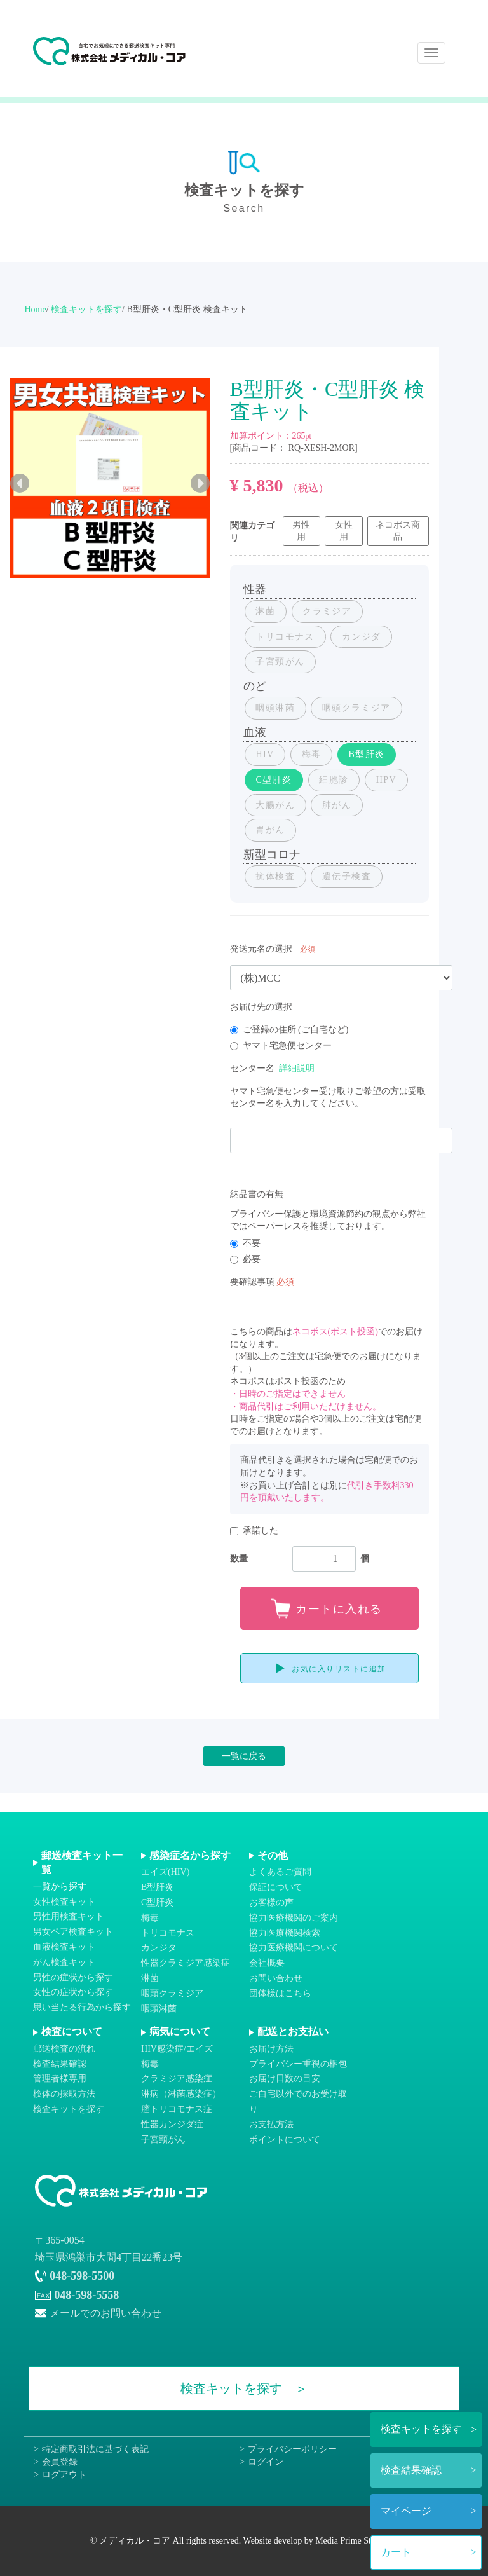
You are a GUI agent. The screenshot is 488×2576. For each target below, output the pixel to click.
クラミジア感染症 (176, 2079)
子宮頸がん (163, 2139)
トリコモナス (167, 1933)
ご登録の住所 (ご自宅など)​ (289, 1029)
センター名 (252, 1068)
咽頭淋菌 (159, 2008)
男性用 (301, 531)
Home (35, 309)
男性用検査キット (68, 1917)
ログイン (265, 2462)
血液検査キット (64, 1947)
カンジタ (159, 1948)
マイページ (406, 2510)
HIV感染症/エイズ (177, 2048)
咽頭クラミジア (172, 1993)
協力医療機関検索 (284, 1933)
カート (396, 2552)
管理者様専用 (59, 2079)
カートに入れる (339, 1609)
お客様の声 (271, 1902)
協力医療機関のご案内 (293, 1917)
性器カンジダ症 (172, 2124)
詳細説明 (297, 1068)
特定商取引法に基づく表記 (95, 2450)
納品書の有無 (256, 1194)
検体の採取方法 (64, 2094)
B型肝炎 (157, 1888)
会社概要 (267, 1963)
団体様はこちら (280, 1993)
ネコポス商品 (398, 531)
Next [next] (200, 483)
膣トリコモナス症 (176, 2109)
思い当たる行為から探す (82, 2008)
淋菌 (150, 1978)
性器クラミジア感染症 (185, 1963)
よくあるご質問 (280, 1872)
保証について (275, 1888)
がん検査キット (64, 1962)
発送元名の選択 (261, 949)
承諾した (254, 1530)
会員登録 (60, 2462)
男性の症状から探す (73, 1977)
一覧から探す (59, 1886)
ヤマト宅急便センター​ (281, 1045)
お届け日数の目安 (284, 2079)
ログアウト (64, 2474)
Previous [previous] (19, 483)
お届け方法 (271, 2048)
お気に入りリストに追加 (339, 1668)
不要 (245, 1243)
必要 (245, 1259)
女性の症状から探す (73, 1992)
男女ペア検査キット (73, 1932)
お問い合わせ (275, 1978)
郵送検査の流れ (64, 2048)
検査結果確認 (411, 2470)
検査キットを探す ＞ (244, 2389)
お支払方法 (271, 2124)
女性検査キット (64, 1902)
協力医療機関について (293, 1948)
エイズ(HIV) (165, 1872)
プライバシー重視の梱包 (298, 2064)
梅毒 (150, 1917)
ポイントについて (284, 2139)
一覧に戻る (244, 1756)
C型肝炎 (157, 1902)
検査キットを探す (421, 2428)
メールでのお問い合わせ (105, 2313)
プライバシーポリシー (292, 2450)
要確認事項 (252, 1282)
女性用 (344, 531)
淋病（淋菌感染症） (181, 2094)
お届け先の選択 (261, 1006)
